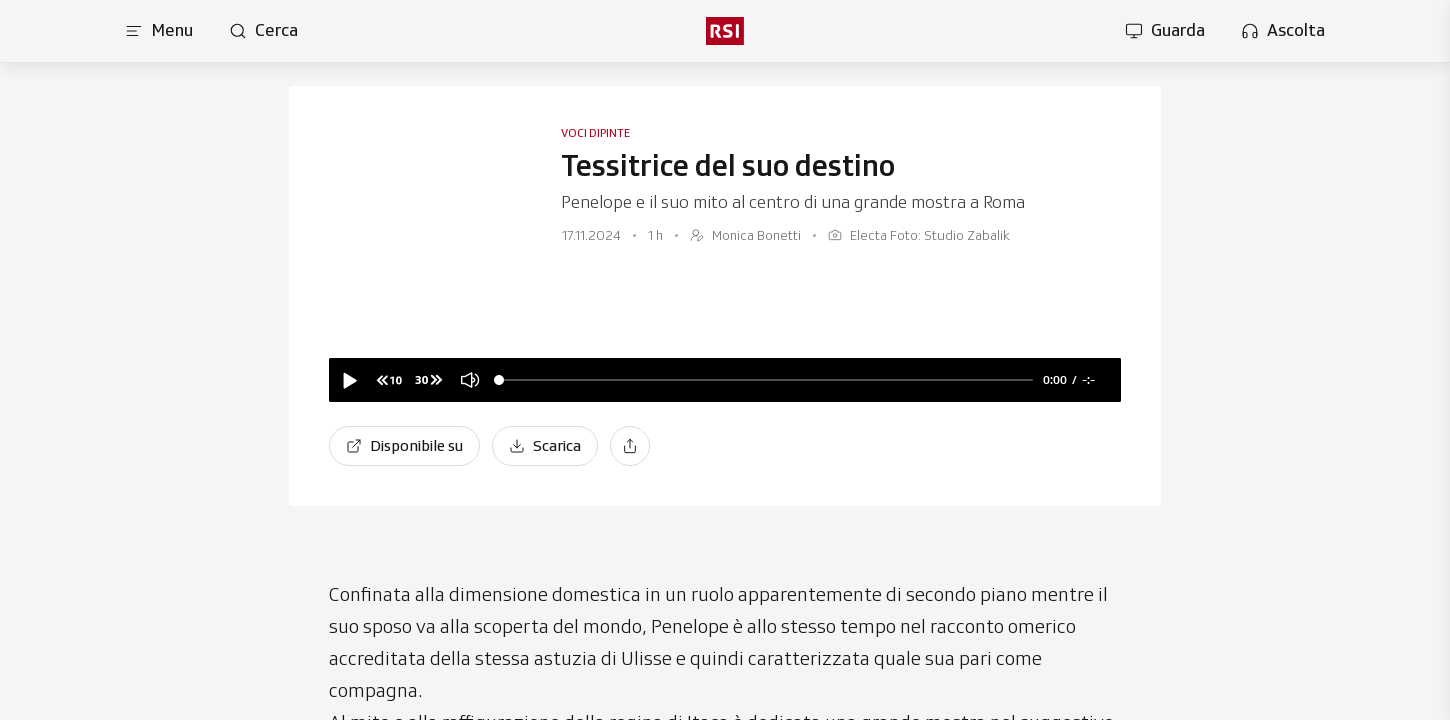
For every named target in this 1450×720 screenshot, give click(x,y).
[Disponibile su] (404, 446)
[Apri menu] (159, 31)
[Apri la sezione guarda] (1165, 31)
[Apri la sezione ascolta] (1283, 31)
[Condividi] (630, 446)
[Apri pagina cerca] (263, 31)
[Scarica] (545, 446)
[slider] (766, 380)
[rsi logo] (725, 31)
